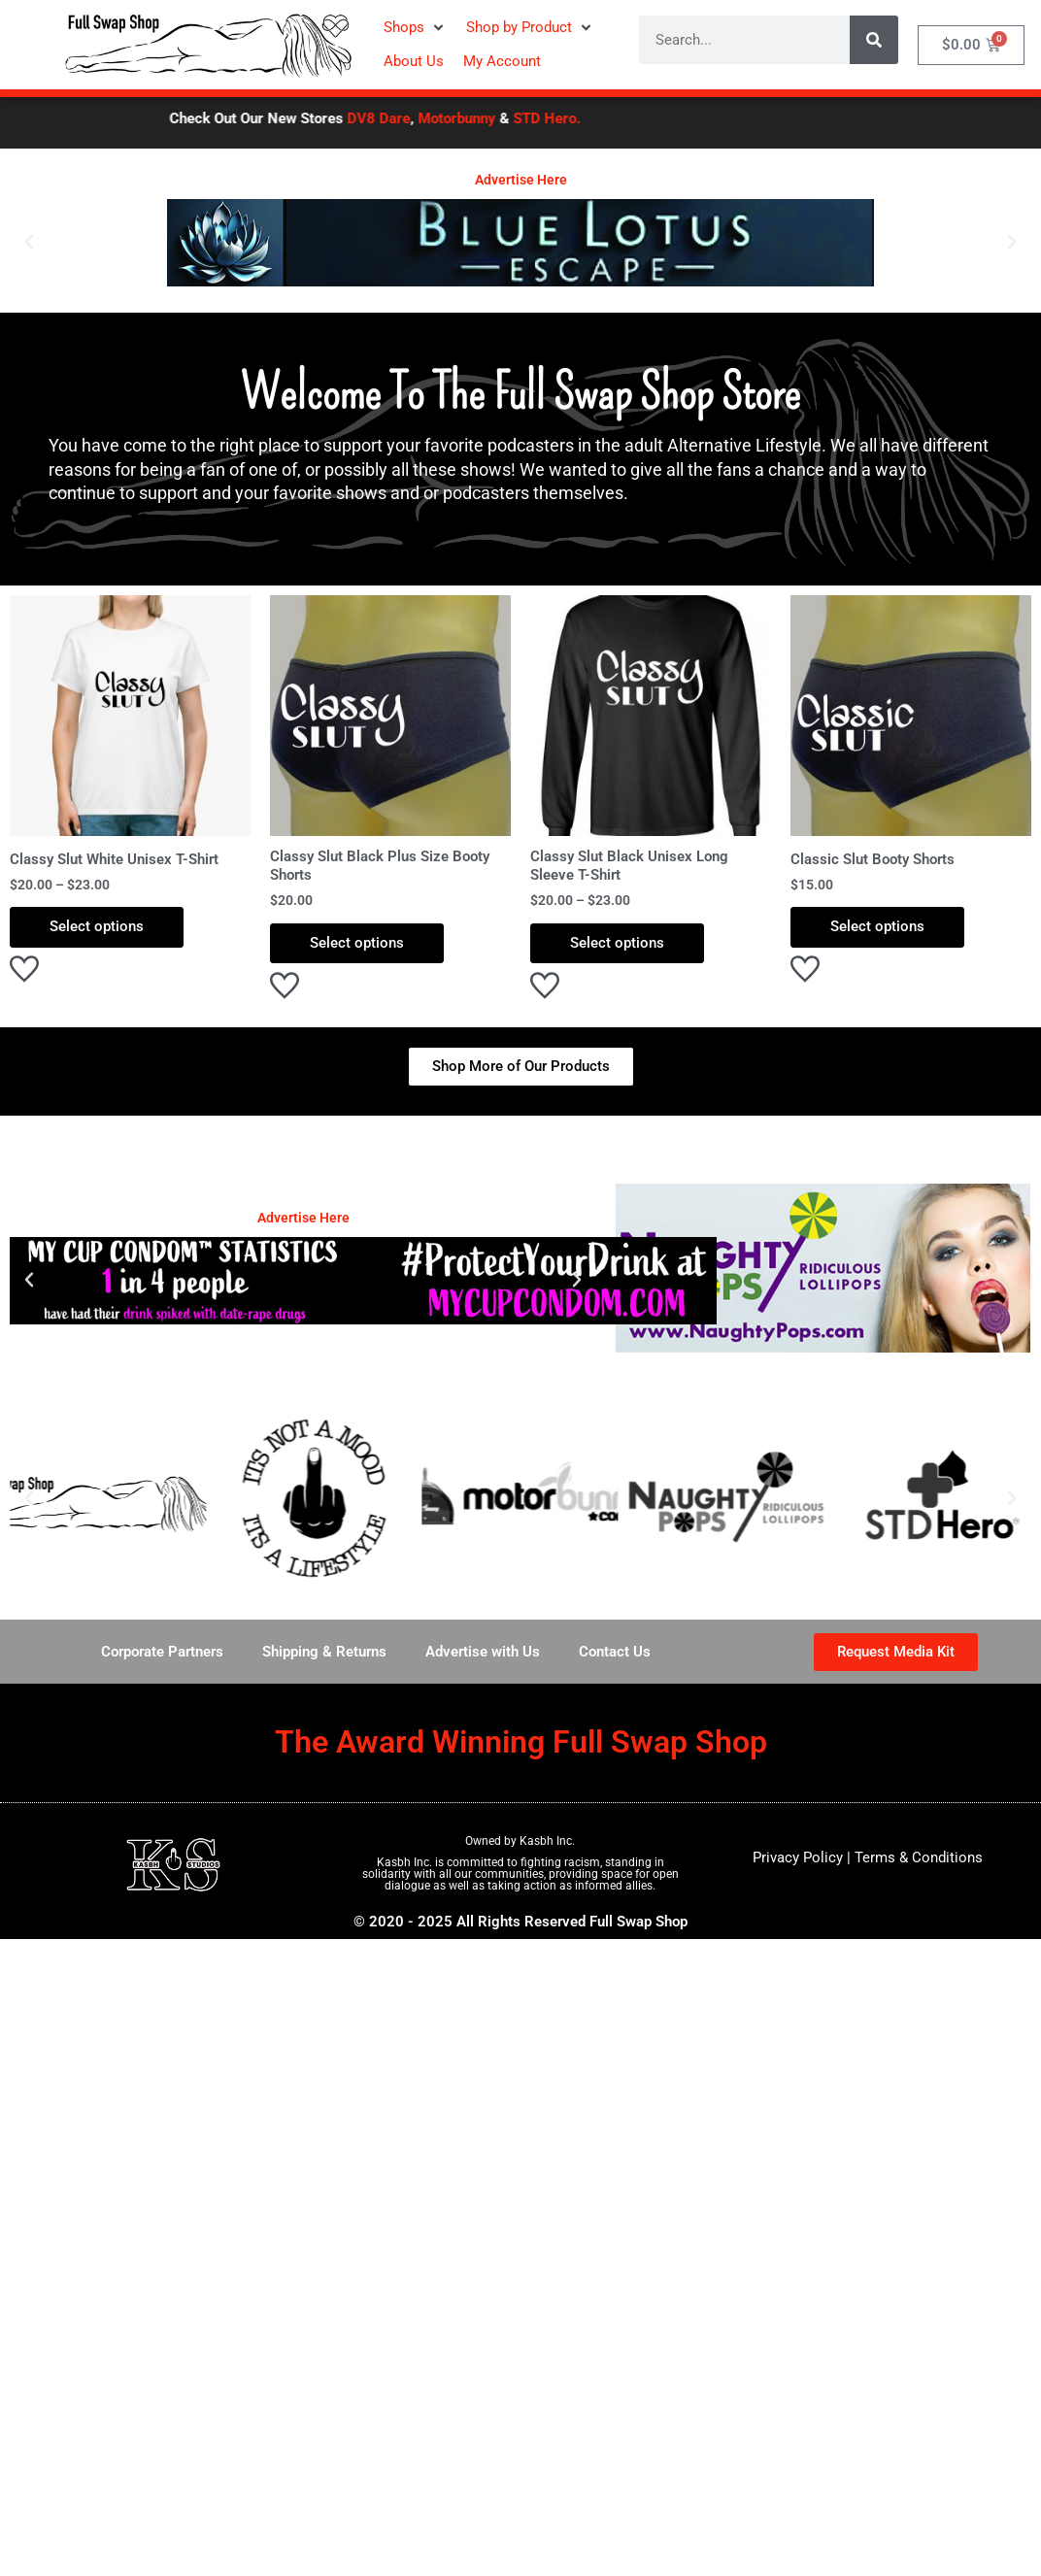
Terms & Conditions (919, 1857)
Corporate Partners (162, 1651)
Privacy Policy (798, 1857)
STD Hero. (575, 118)
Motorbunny (485, 118)
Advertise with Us (482, 1651)
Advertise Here (521, 179)
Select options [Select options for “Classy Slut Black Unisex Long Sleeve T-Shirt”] (617, 943)
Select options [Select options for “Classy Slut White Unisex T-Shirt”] (97, 926)
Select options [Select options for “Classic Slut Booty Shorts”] (877, 926)
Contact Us (615, 1651)
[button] (415, 28)
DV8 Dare (407, 118)
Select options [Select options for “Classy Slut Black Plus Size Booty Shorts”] (357, 943)
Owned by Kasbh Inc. (520, 1841)
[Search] (874, 40)
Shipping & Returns (324, 1651)
